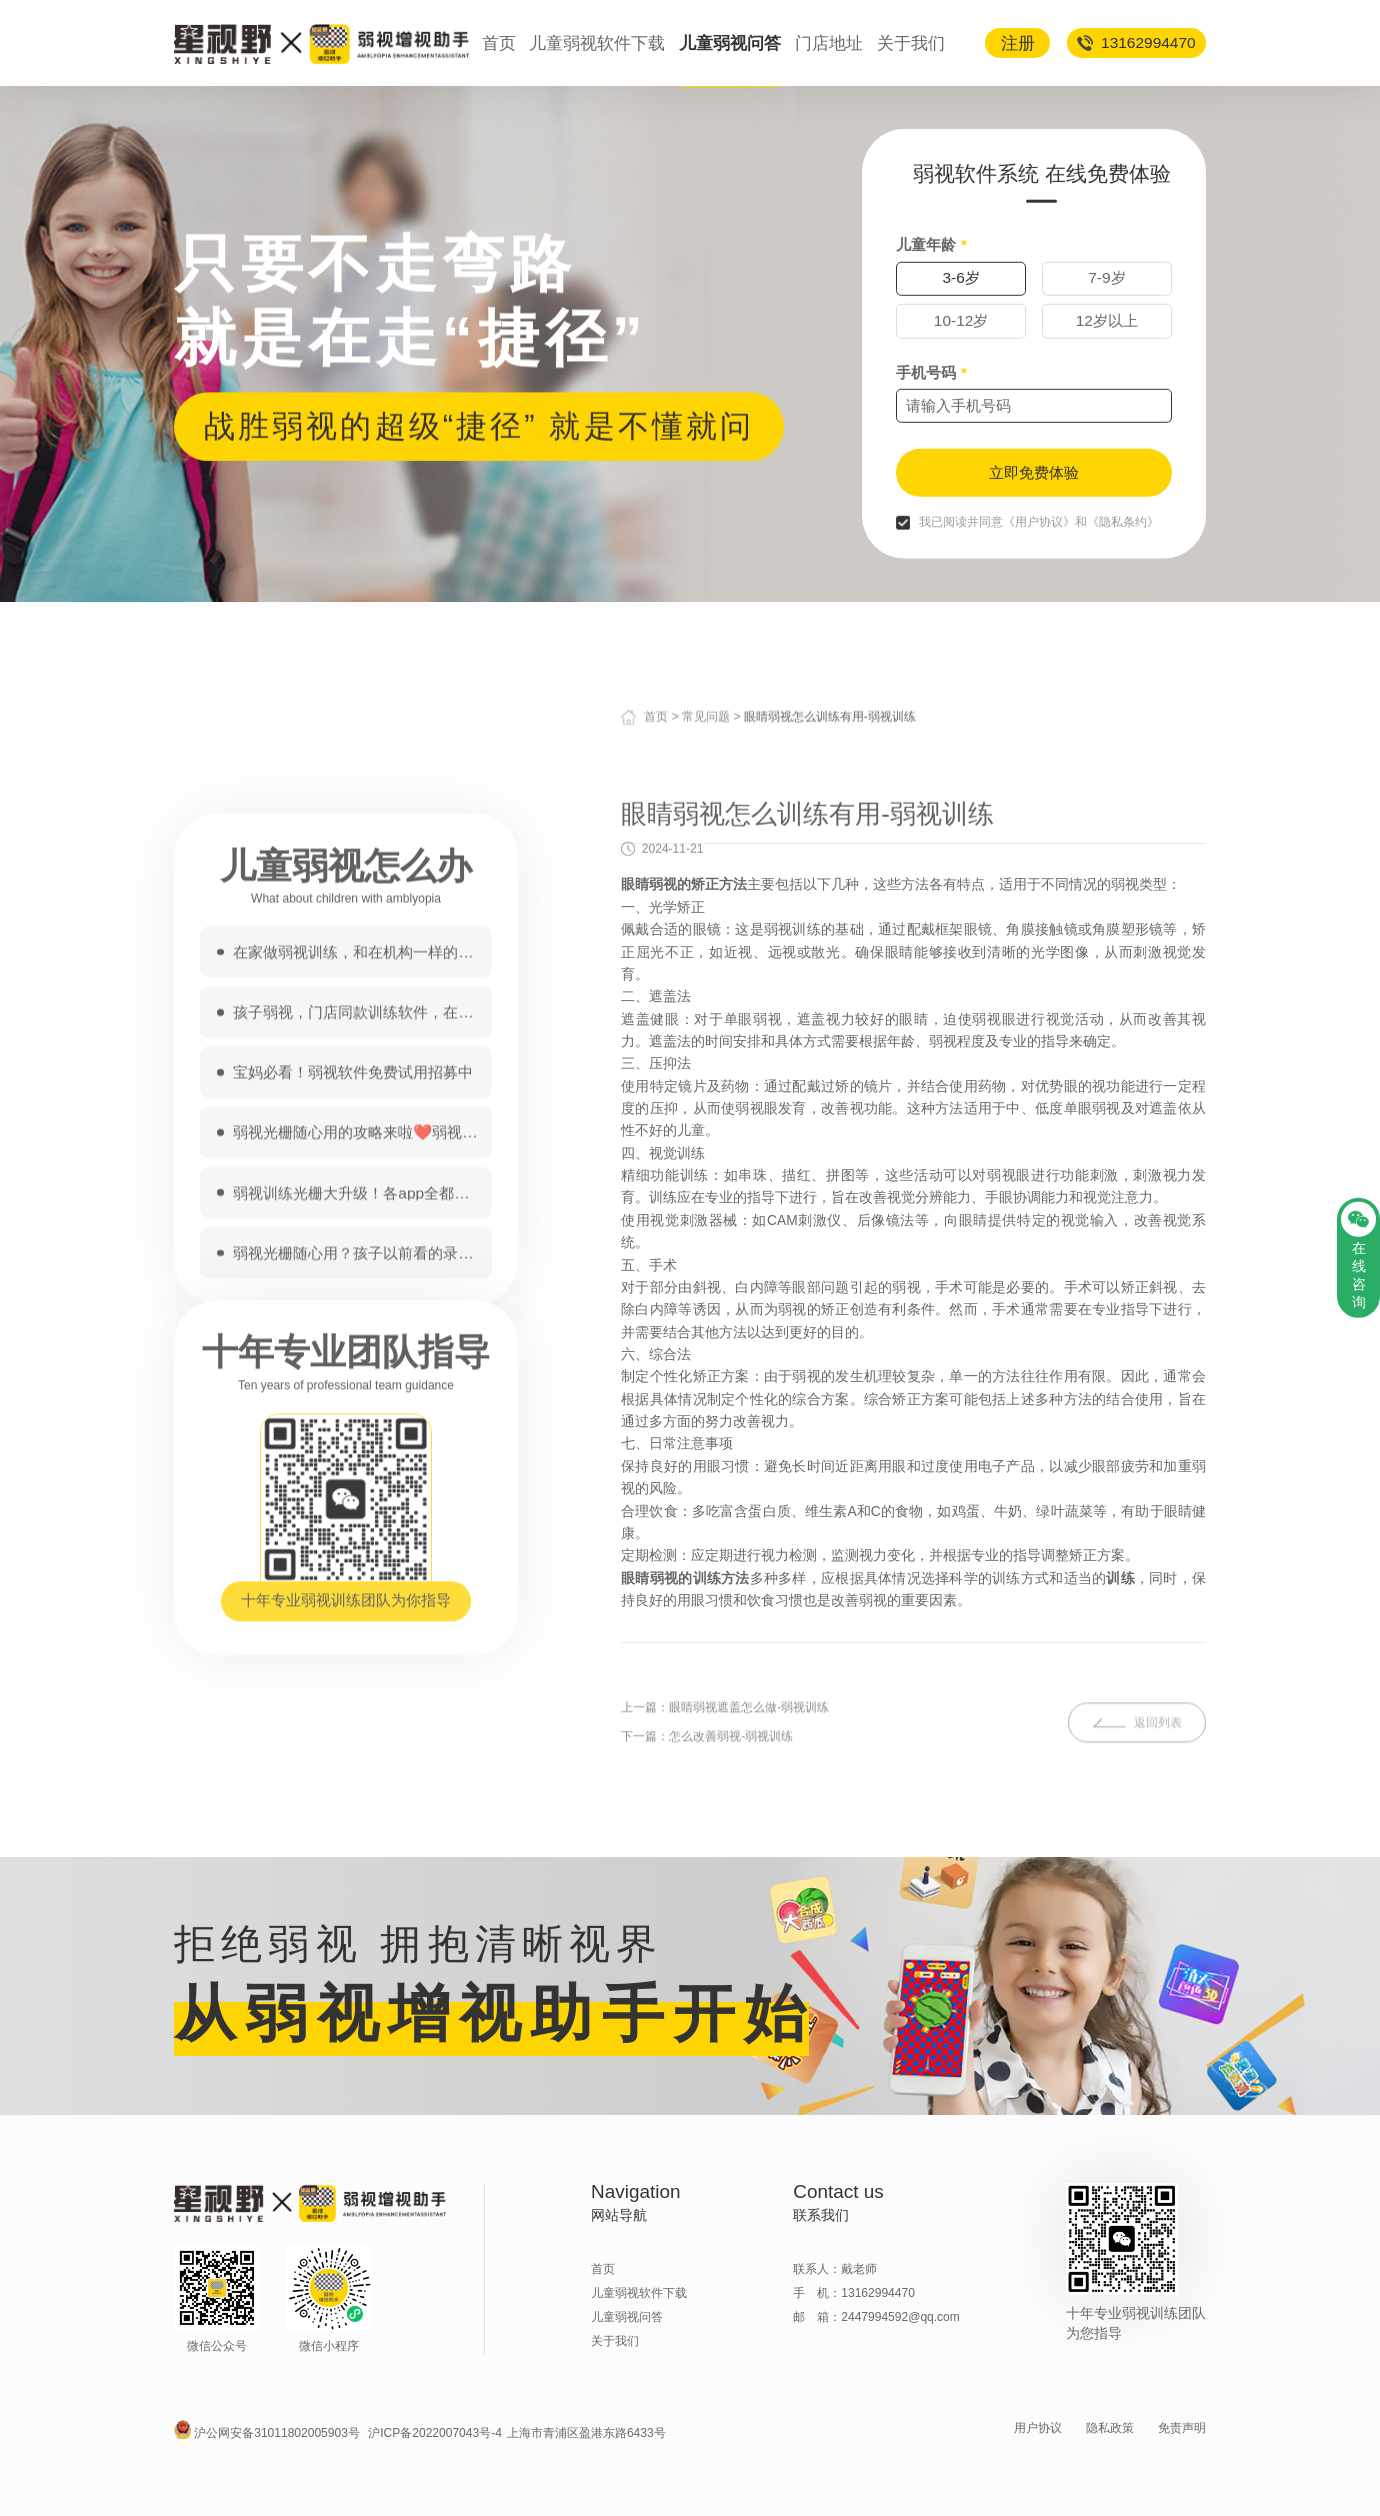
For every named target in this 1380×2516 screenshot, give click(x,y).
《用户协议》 (1039, 606)
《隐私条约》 (1123, 606)
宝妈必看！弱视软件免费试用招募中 (353, 1445)
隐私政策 (1110, 2428)
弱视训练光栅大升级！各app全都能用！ (351, 1565)
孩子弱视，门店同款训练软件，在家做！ (353, 1385)
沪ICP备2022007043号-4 (435, 2433)
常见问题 (706, 730)
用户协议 (1038, 2428)
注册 (1018, 43)
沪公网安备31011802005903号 (277, 2433)
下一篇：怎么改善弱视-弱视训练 (707, 1820)
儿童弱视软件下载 (597, 43)
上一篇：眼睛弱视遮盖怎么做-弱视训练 (725, 1791)
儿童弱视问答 (730, 43)
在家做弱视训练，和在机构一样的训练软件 (353, 1325)
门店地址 (829, 43)
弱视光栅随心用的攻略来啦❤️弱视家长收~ (355, 1505)
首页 (499, 43)
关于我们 (911, 43)
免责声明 (1182, 2428)
